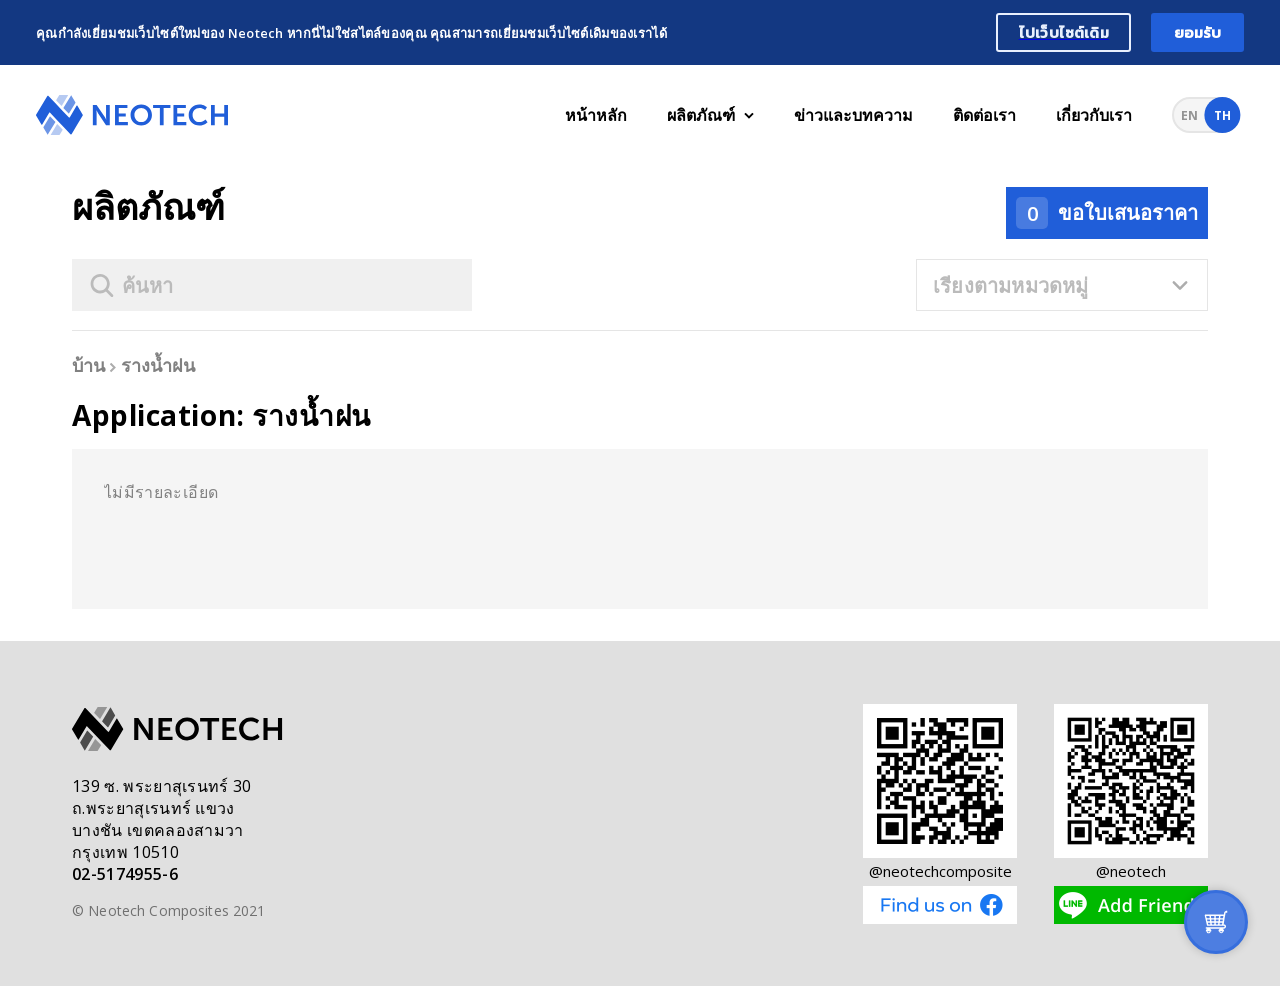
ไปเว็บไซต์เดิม (1064, 32)
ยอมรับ (1198, 32)
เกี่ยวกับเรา (1094, 115)
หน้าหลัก (596, 115)
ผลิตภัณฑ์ (710, 115)
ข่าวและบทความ (853, 115)
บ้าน (88, 365)
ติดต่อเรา (984, 115)
